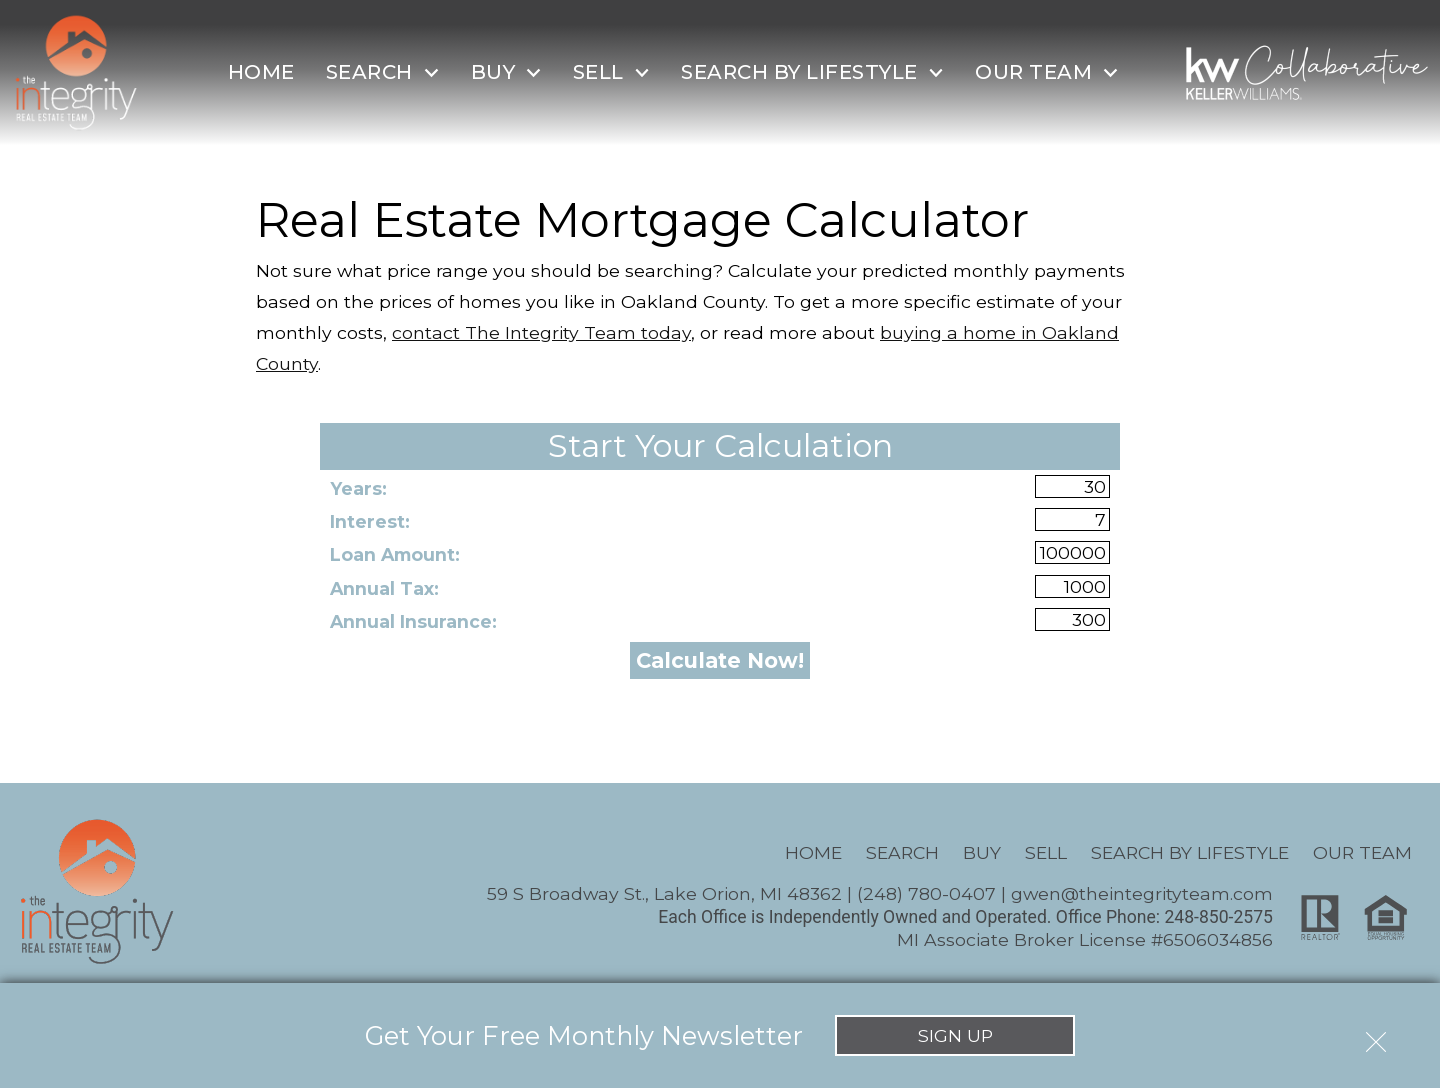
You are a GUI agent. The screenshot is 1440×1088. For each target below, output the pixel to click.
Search (902, 852)
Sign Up (955, 1035)
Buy (982, 852)
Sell (1046, 852)
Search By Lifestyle (1190, 852)
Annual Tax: (384, 588)
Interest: (370, 521)
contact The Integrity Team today (541, 332)
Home (261, 72)
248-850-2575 (1218, 917)
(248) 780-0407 (926, 893)
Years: (358, 488)
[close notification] (1376, 1035)
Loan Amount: (395, 554)
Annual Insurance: (413, 621)
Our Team (1362, 852)
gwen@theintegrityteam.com (1142, 893)
